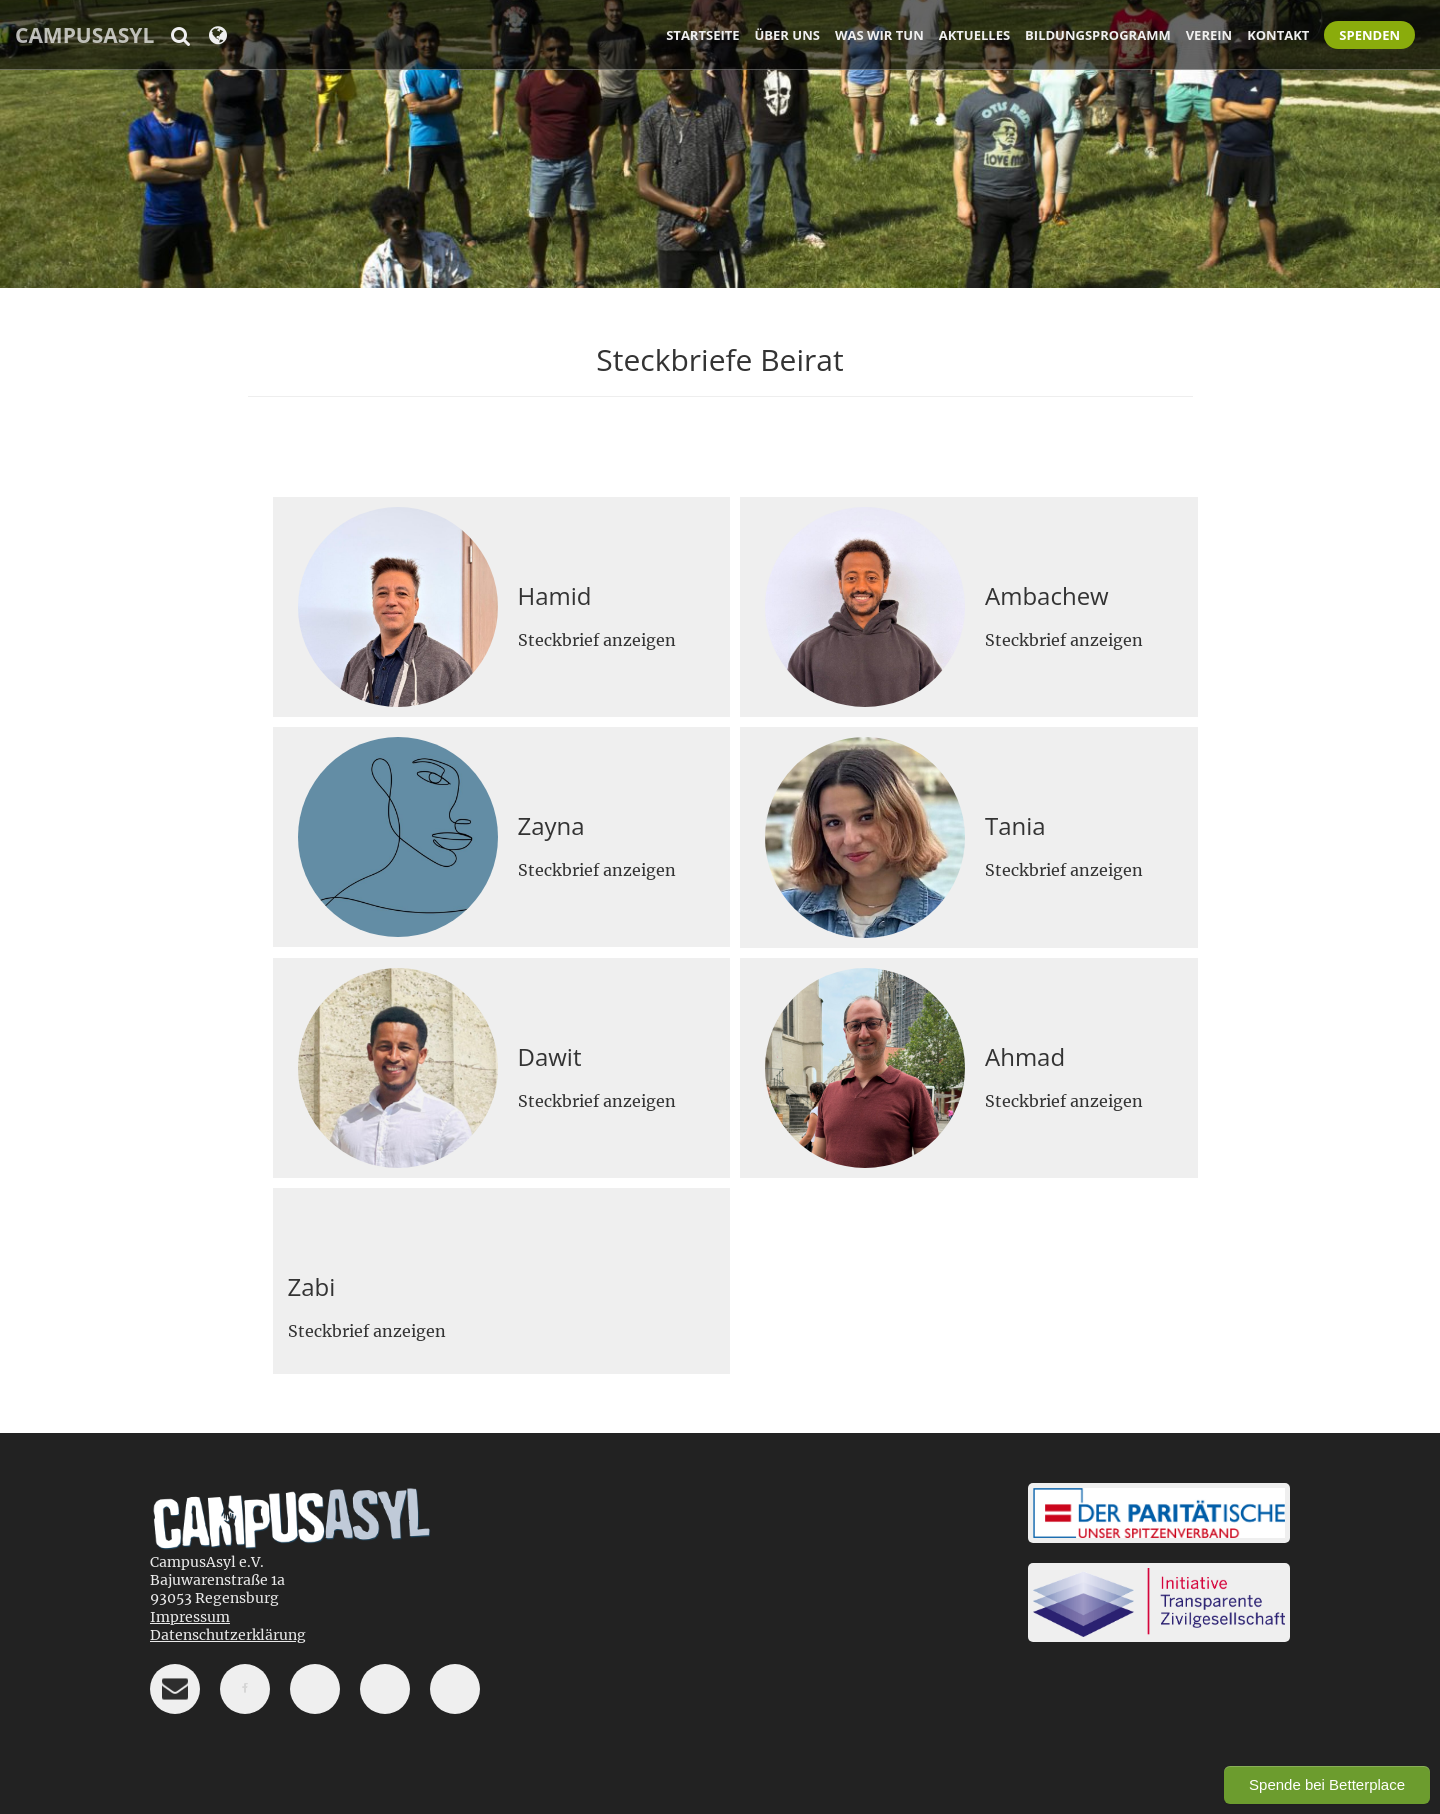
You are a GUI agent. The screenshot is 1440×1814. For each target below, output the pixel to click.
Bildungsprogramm (1098, 35)
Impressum (190, 1617)
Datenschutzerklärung (228, 1635)
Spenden (1369, 35)
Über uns (787, 35)
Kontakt (1278, 35)
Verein (1209, 35)
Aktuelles (974, 35)
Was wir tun (879, 35)
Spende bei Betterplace (1327, 1784)
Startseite (702, 35)
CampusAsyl (84, 35)
